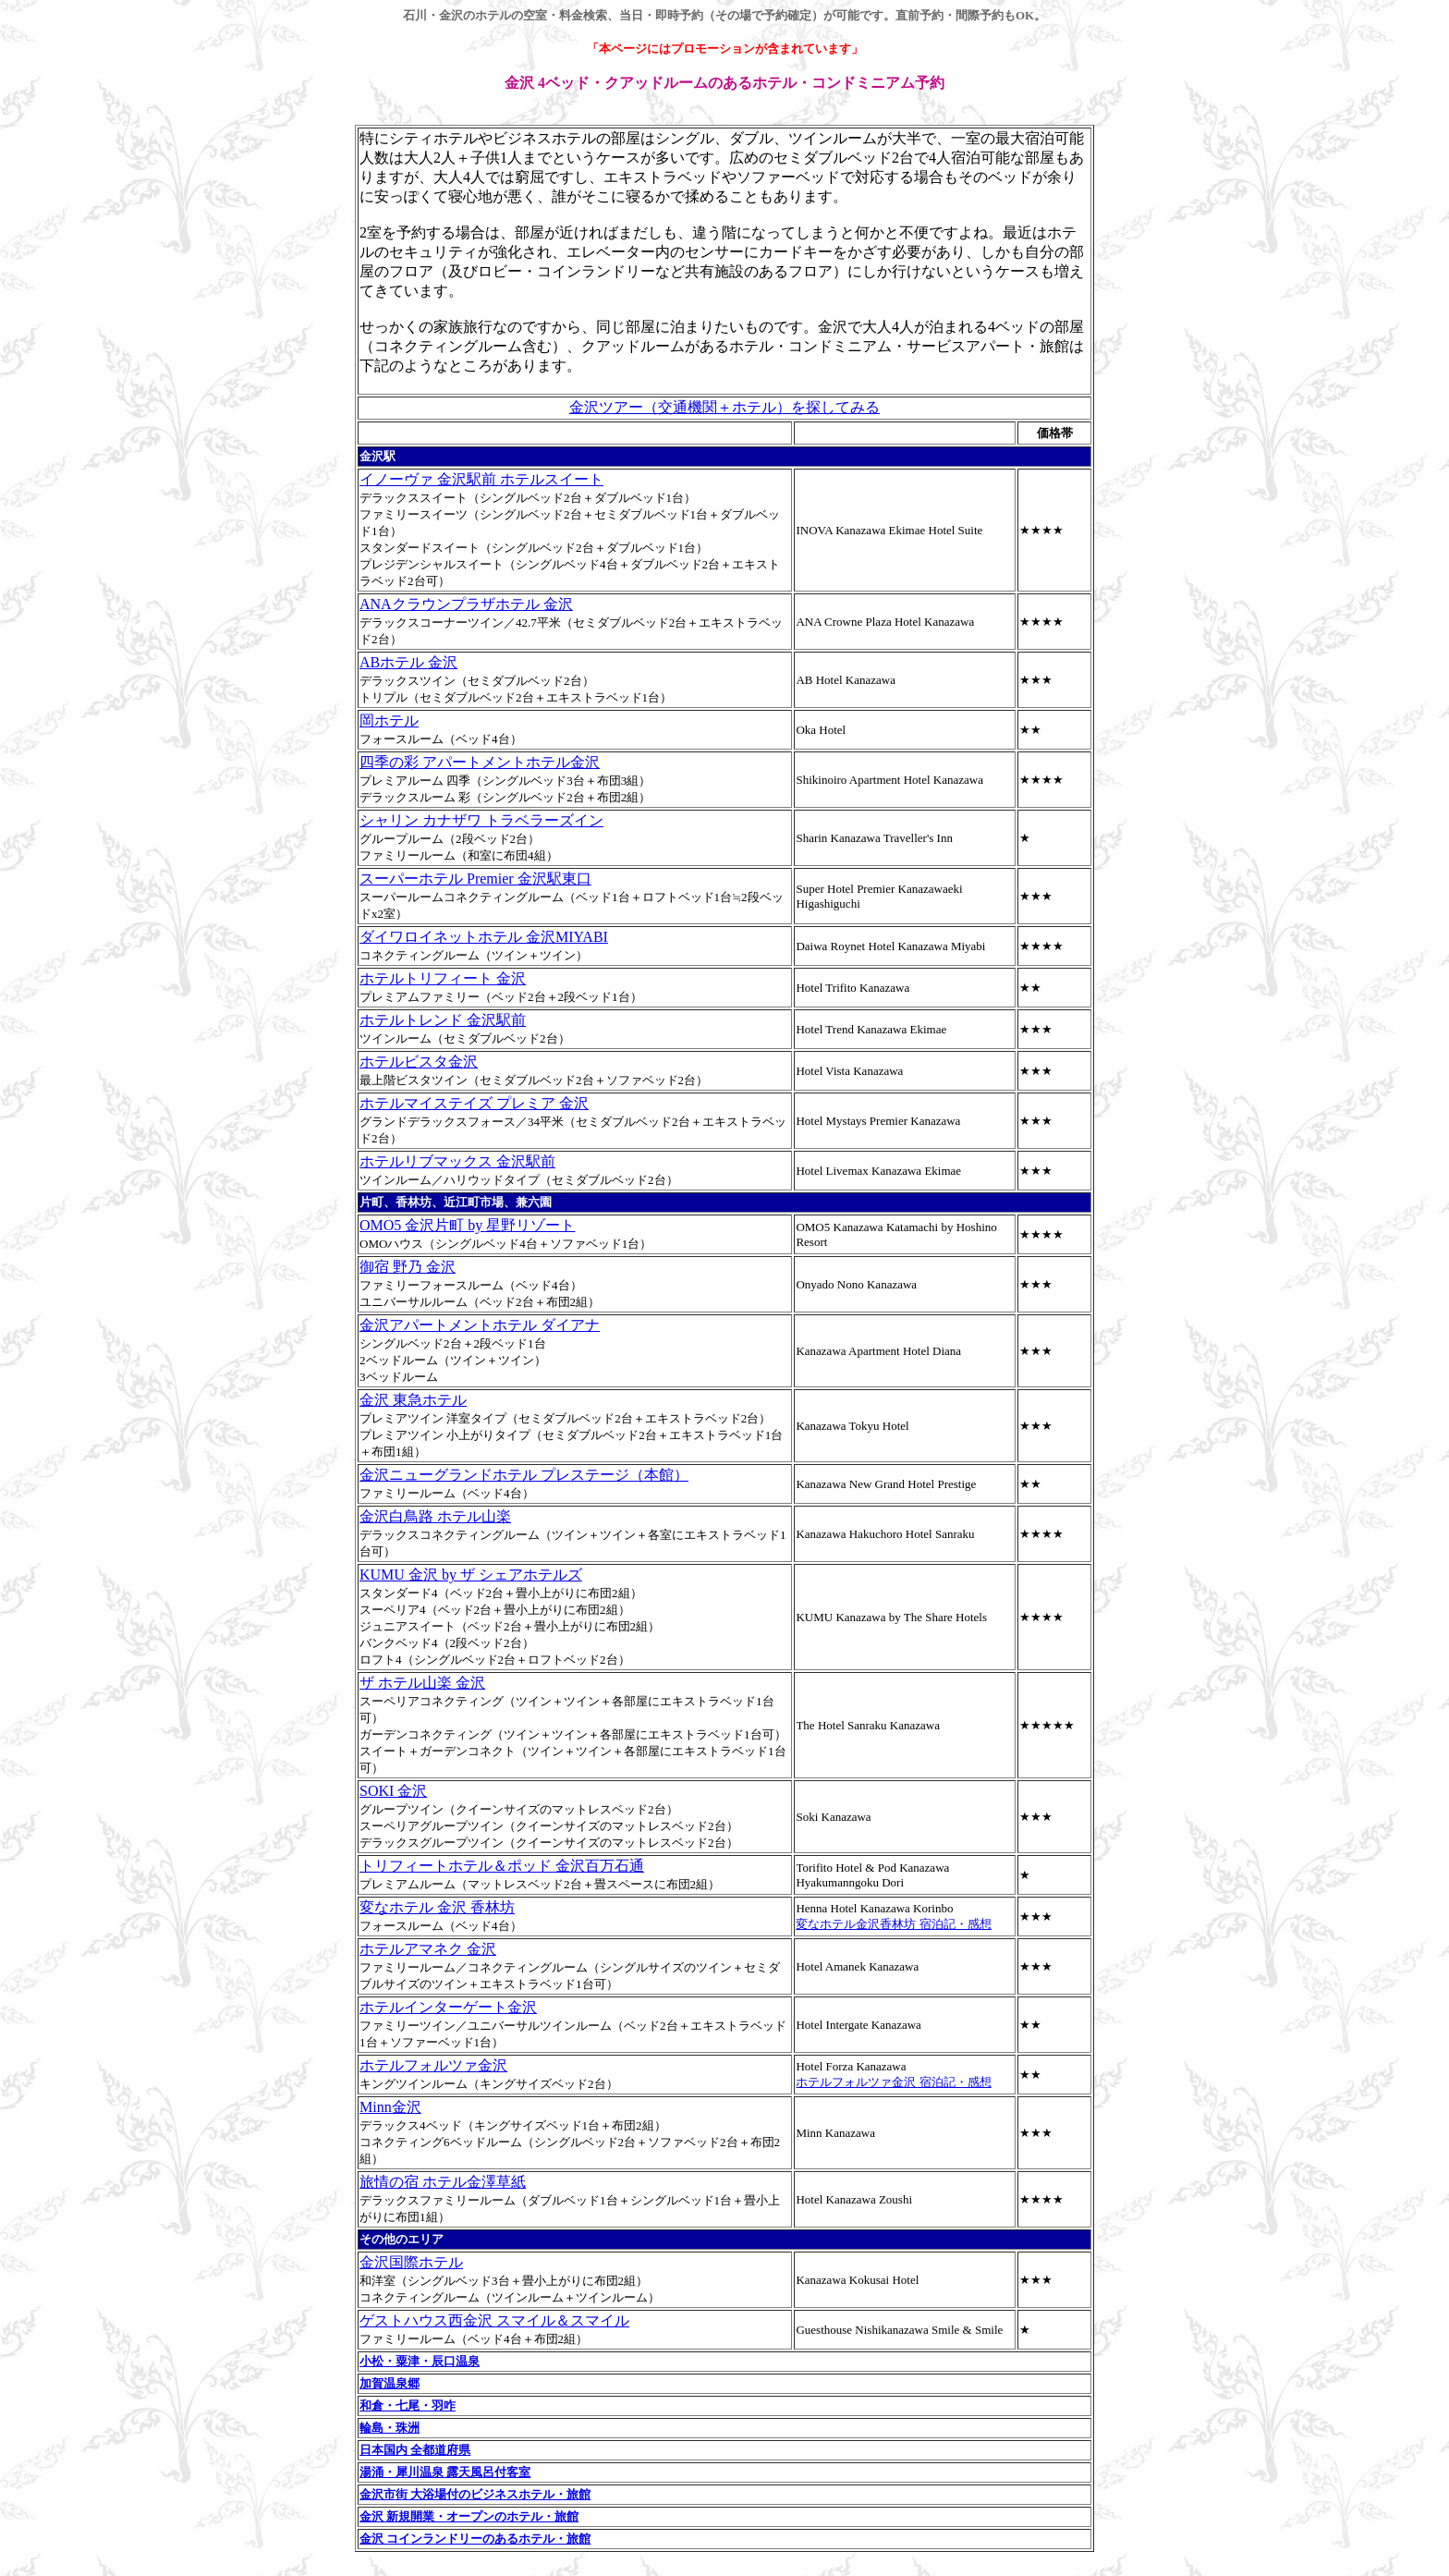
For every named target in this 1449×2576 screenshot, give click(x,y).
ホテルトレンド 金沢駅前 (442, 1020)
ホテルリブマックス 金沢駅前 (457, 1161)
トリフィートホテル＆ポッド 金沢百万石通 (501, 1866)
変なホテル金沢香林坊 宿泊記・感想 (893, 1924)
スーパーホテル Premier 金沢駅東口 (475, 878)
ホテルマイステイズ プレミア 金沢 (474, 1103)
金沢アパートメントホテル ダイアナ (479, 1325)
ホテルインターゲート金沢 (448, 2007)
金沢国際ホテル (411, 2262)
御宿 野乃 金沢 (407, 1267)
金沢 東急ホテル (413, 1400)
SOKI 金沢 (393, 1791)
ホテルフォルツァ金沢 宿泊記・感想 (893, 2082)
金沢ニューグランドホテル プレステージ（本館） (523, 1475)
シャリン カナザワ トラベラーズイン (481, 820)
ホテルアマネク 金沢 (427, 1949)
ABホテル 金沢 (408, 662)
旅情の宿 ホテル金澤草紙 (442, 2182)
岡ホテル (389, 720)
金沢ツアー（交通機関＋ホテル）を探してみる (724, 407)
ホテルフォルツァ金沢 (433, 2065)
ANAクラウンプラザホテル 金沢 (466, 604)
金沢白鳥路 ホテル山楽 (435, 1516)
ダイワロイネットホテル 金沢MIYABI (483, 937)
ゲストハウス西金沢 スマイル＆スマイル (494, 2320)
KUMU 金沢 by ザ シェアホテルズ (470, 1574)
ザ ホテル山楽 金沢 (422, 1683)
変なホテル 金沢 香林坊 (437, 1907)
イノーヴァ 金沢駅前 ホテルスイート (481, 479)
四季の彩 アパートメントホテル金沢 (479, 762)
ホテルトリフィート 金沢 (442, 978)
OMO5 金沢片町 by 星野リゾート (467, 1225)
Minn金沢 (390, 2107)
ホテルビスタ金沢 (418, 1061)
